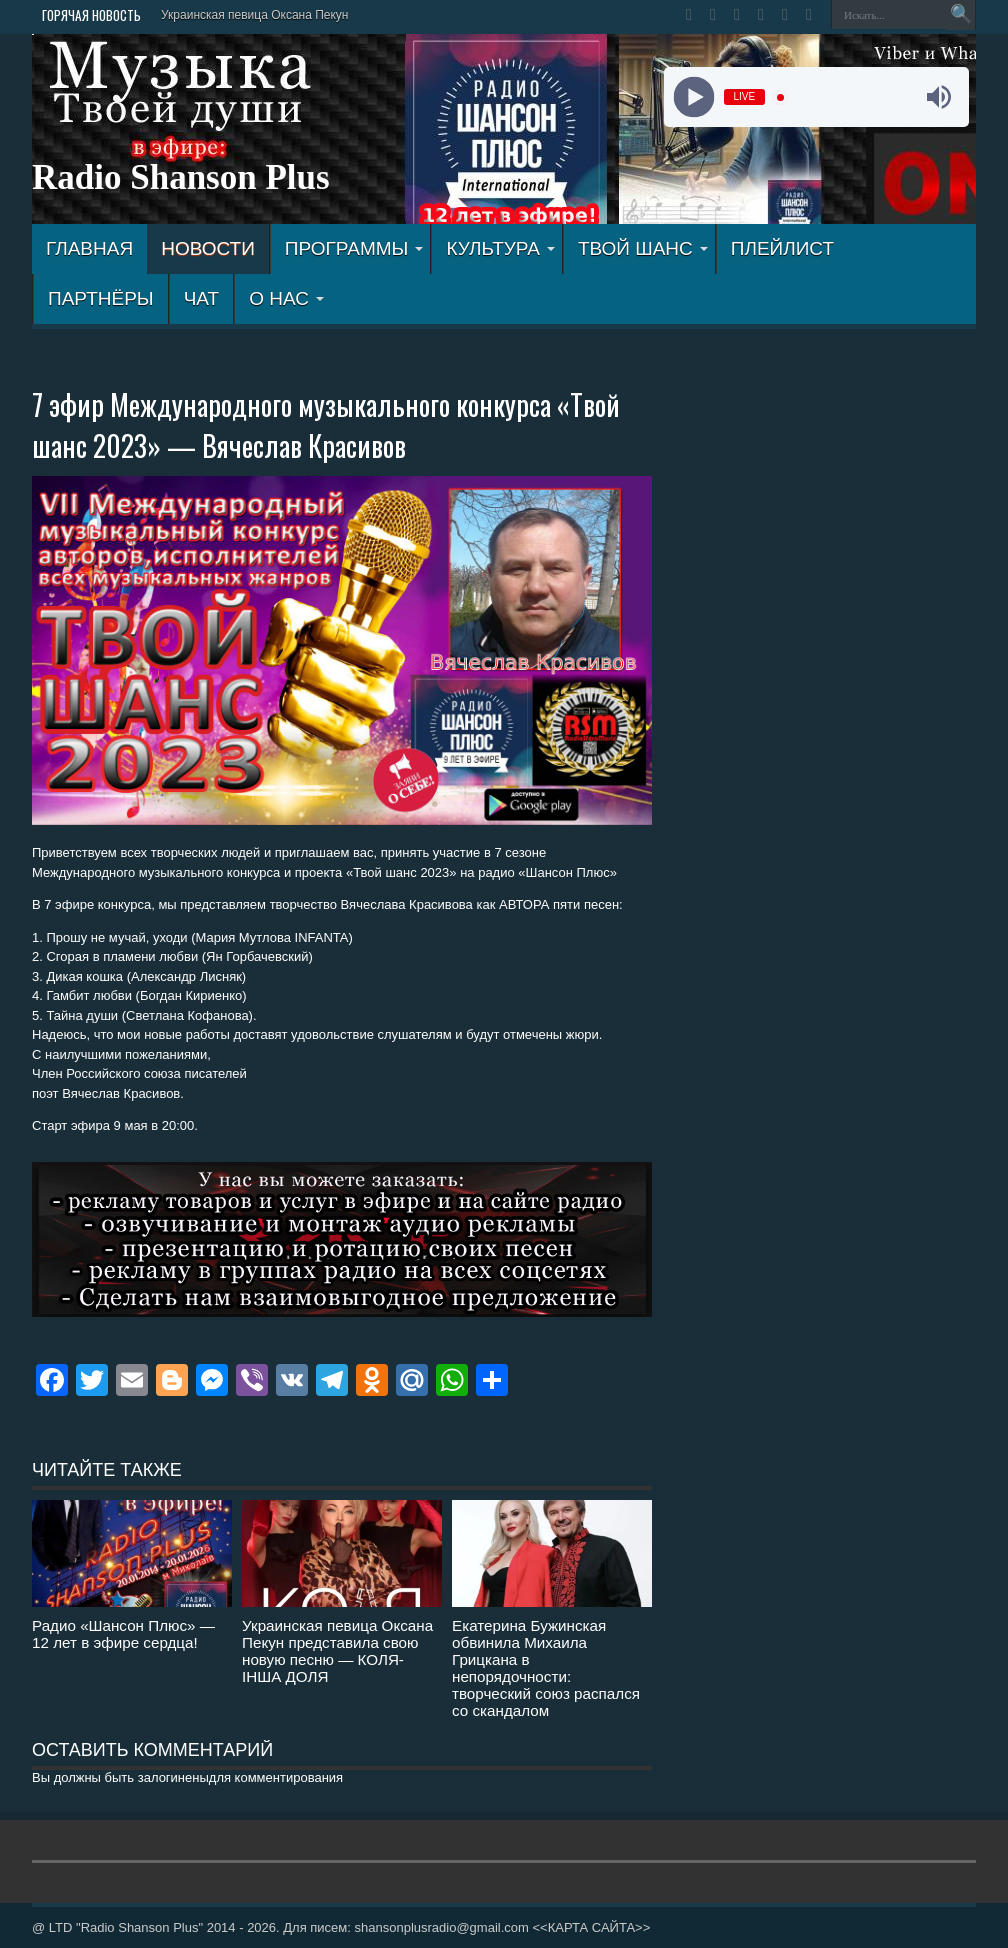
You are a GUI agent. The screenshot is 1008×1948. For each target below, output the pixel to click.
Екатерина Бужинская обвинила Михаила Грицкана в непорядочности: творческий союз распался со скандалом (546, 1668)
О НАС (286, 298)
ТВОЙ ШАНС (643, 248)
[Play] (693, 97)
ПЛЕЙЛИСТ (782, 248)
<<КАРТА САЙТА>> (591, 1927)
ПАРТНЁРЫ (101, 298)
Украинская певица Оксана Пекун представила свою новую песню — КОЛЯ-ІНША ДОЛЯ (337, 1651)
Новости (208, 248)
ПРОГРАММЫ (354, 248)
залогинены (173, 1777)
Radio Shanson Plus (181, 177)
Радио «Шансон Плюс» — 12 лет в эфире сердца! (123, 1634)
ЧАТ (201, 298)
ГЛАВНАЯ (89, 248)
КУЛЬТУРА (500, 248)
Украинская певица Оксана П (242, 15)
